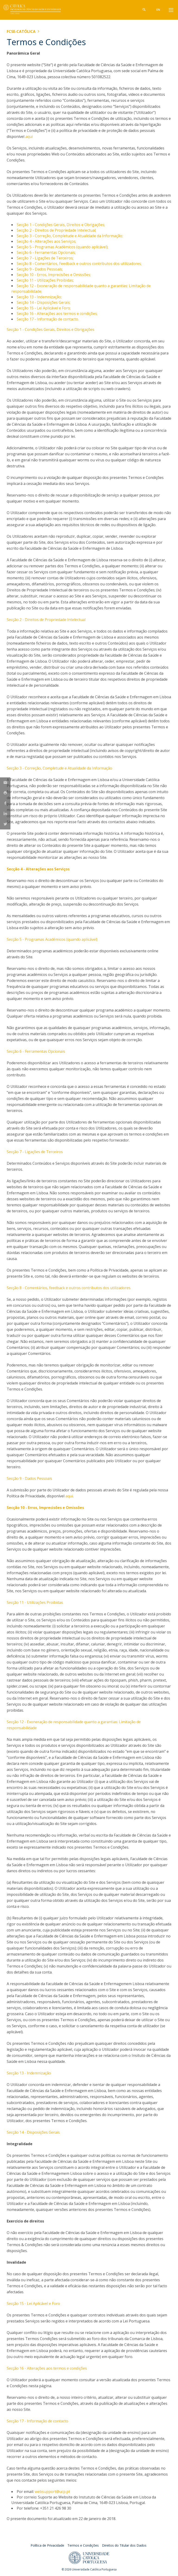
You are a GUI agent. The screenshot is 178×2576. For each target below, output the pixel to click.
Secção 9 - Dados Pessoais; (40, 269)
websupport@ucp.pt (52, 2491)
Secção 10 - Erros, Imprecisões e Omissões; (54, 274)
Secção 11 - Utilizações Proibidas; (45, 280)
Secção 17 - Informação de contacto (37, 2421)
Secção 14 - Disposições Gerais (33, 2132)
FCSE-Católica (21, 31)
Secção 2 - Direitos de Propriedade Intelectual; (56, 230)
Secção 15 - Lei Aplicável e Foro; (44, 307)
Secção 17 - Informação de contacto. (48, 319)
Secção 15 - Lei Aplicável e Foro (33, 2303)
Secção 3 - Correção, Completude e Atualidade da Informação (59, 768)
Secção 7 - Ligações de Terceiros (35, 1151)
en (158, 10)
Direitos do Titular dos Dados (124, 2545)
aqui (29, 136)
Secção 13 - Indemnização (29, 2073)
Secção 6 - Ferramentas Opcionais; (46, 252)
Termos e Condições (83, 2545)
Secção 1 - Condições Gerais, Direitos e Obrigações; (61, 224)
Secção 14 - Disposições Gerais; (43, 302)
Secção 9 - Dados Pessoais (29, 1478)
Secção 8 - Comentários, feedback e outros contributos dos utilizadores (68, 1287)
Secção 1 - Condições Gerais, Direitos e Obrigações (50, 329)
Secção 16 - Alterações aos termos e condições (47, 2368)
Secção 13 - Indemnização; (39, 296)
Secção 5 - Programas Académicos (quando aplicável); (62, 246)
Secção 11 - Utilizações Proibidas (35, 1602)
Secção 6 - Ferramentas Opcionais (36, 1051)
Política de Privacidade (47, 2545)
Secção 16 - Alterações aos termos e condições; (57, 313)
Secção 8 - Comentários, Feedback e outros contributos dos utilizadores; (79, 263)
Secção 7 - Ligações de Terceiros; (45, 258)
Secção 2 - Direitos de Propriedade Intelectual (46, 619)
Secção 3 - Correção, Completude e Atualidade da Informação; (70, 235)
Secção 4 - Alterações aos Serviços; (46, 241)
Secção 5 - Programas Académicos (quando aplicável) (52, 939)
